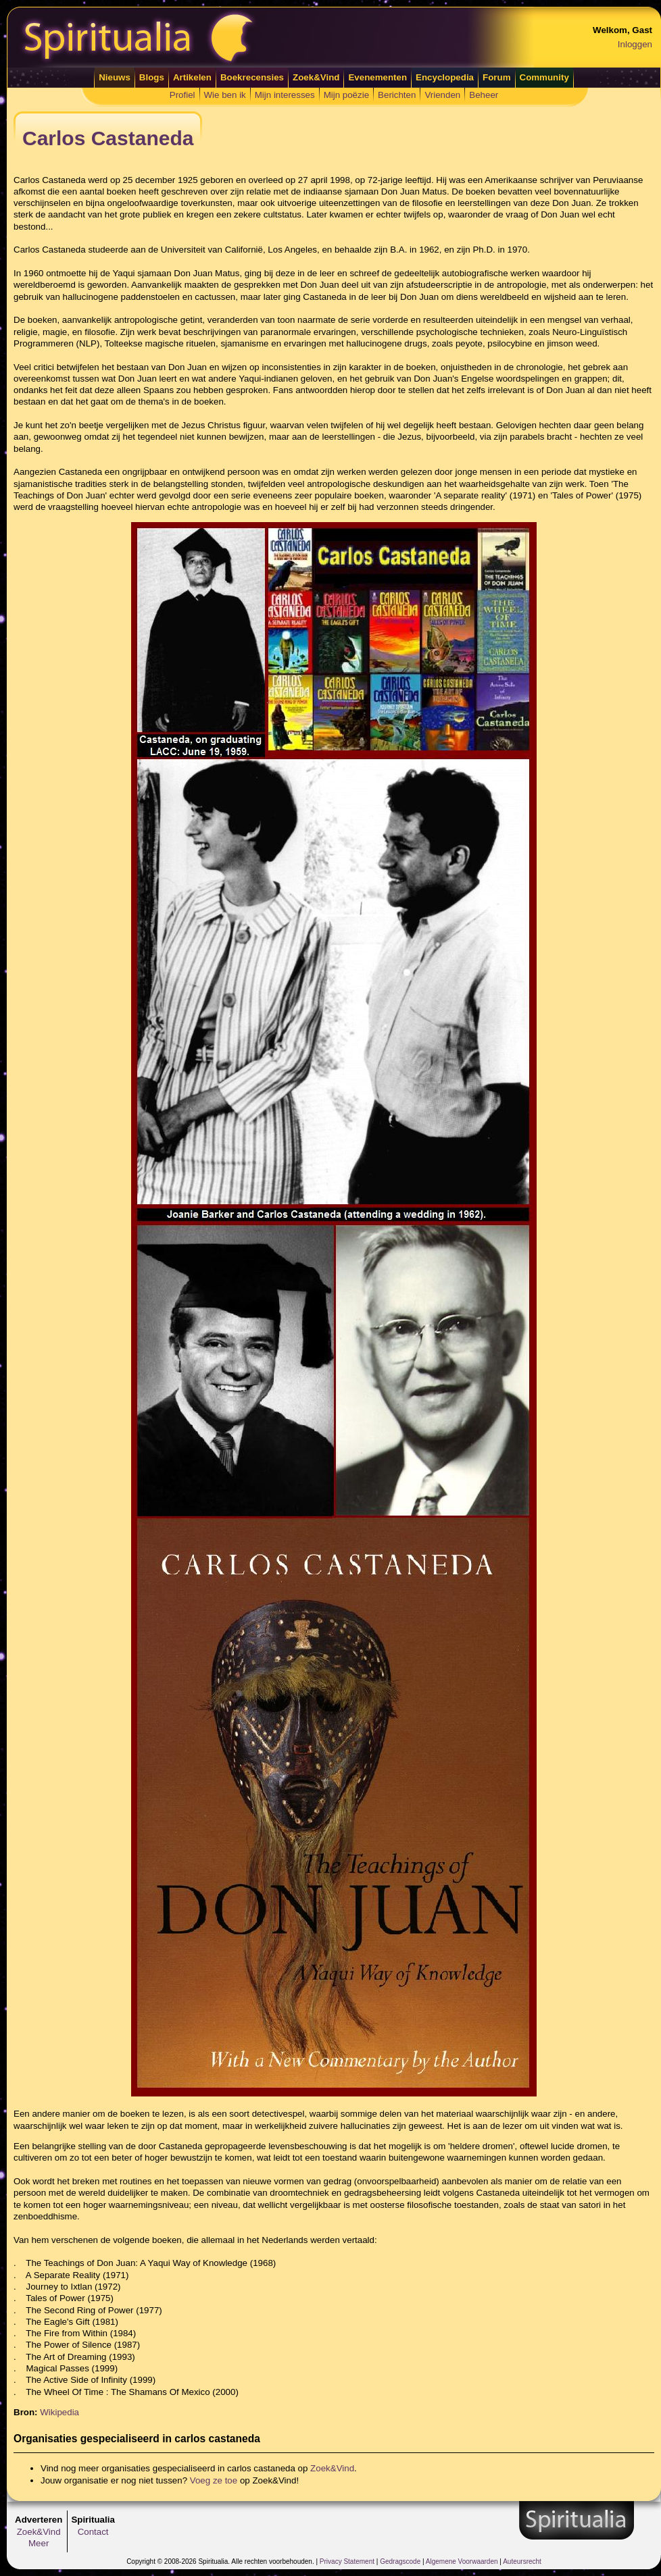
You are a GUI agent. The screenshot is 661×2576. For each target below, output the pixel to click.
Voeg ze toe (213, 2480)
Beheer (483, 95)
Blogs (151, 77)
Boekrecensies (252, 77)
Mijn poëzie (346, 95)
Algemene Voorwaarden (462, 2561)
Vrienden (442, 95)
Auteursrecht (522, 2561)
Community (544, 77)
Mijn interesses (285, 95)
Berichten (397, 95)
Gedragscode (400, 2561)
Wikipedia (59, 2412)
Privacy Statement (347, 2561)
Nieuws (114, 77)
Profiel (182, 95)
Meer (38, 2543)
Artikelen (192, 77)
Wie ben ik (225, 95)
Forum (496, 77)
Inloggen (635, 44)
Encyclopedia (445, 77)
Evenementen (377, 77)
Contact (93, 2532)
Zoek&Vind (316, 77)
